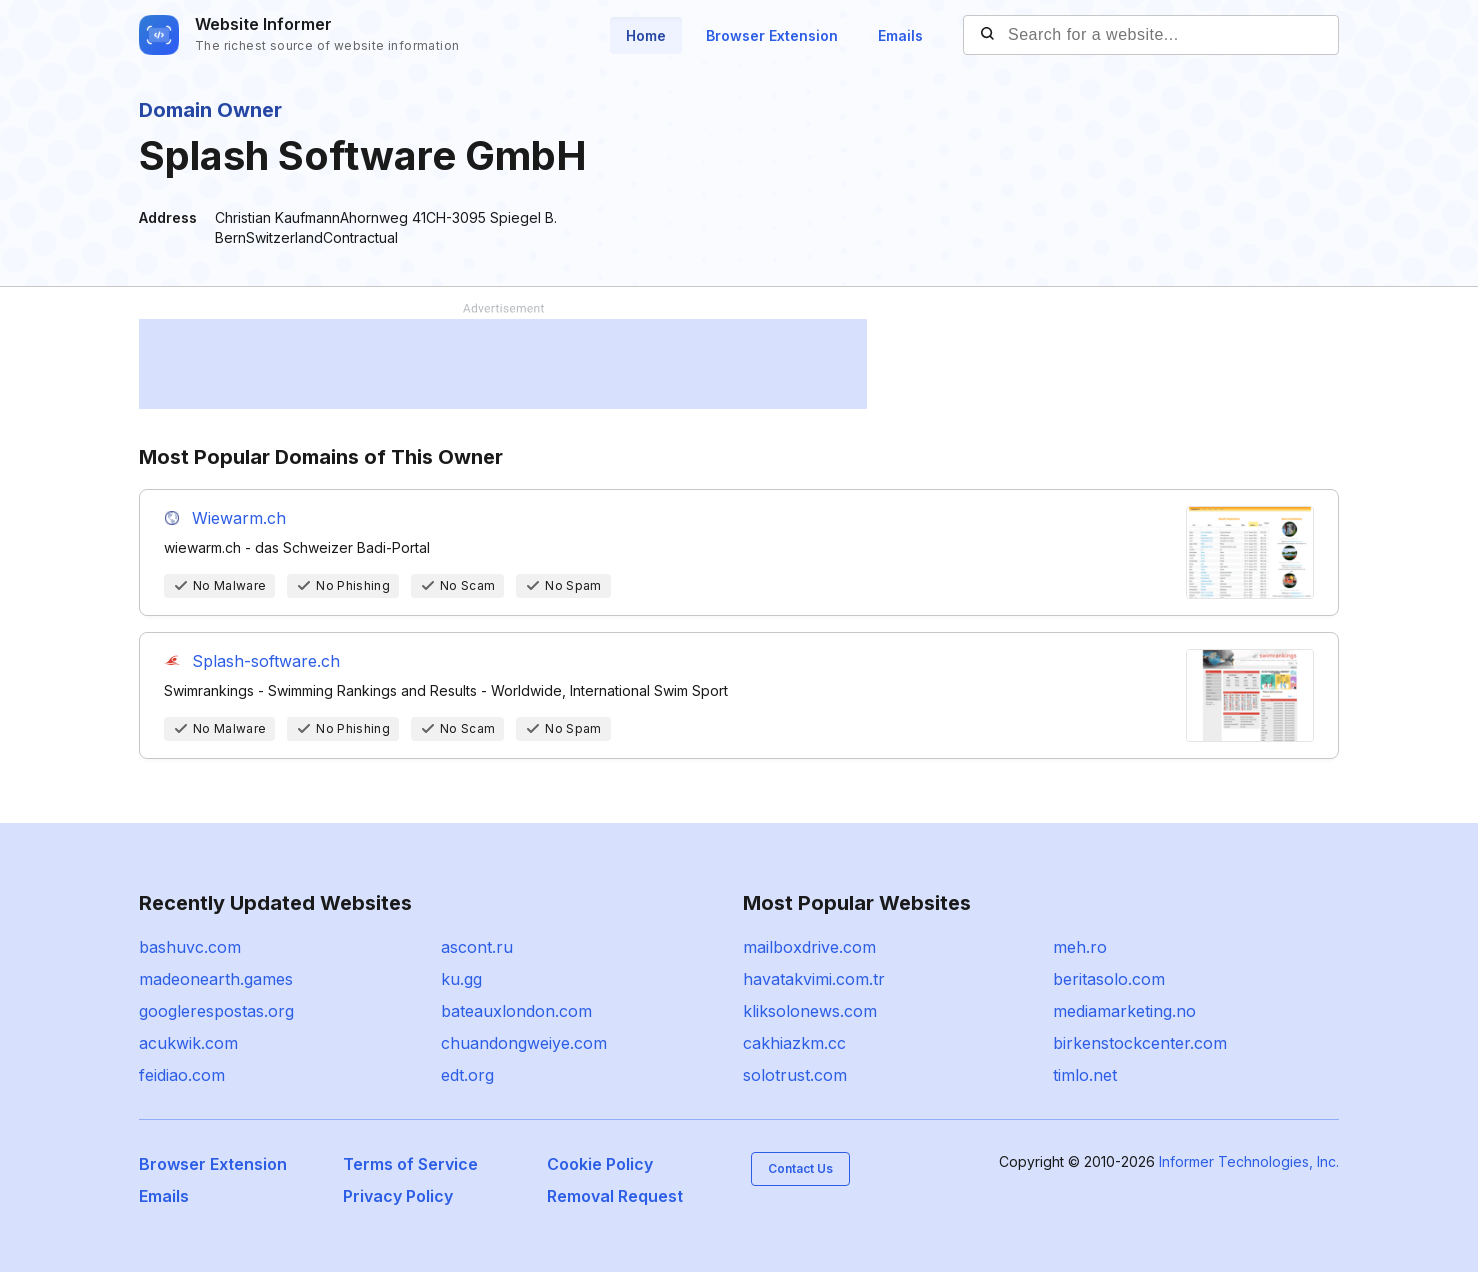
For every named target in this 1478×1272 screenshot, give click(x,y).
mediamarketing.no (1124, 1011)
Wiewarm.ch (239, 518)
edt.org (467, 1075)
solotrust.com (795, 1075)
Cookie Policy (600, 1164)
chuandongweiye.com (524, 1043)
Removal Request (615, 1196)
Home (646, 35)
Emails (900, 35)
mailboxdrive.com (809, 947)
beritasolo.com (1109, 979)
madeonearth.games (216, 979)
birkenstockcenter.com (1140, 1043)
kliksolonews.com (810, 1011)
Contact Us (800, 1168)
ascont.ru (477, 947)
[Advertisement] (503, 364)
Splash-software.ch (266, 661)
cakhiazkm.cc (794, 1043)
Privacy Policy (398, 1196)
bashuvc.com (190, 947)
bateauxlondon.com (516, 1011)
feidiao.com (182, 1075)
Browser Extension (772, 35)
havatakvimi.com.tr (814, 979)
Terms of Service (410, 1164)
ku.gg (461, 979)
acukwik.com (188, 1043)
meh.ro (1080, 947)
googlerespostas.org (216, 1011)
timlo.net (1085, 1075)
